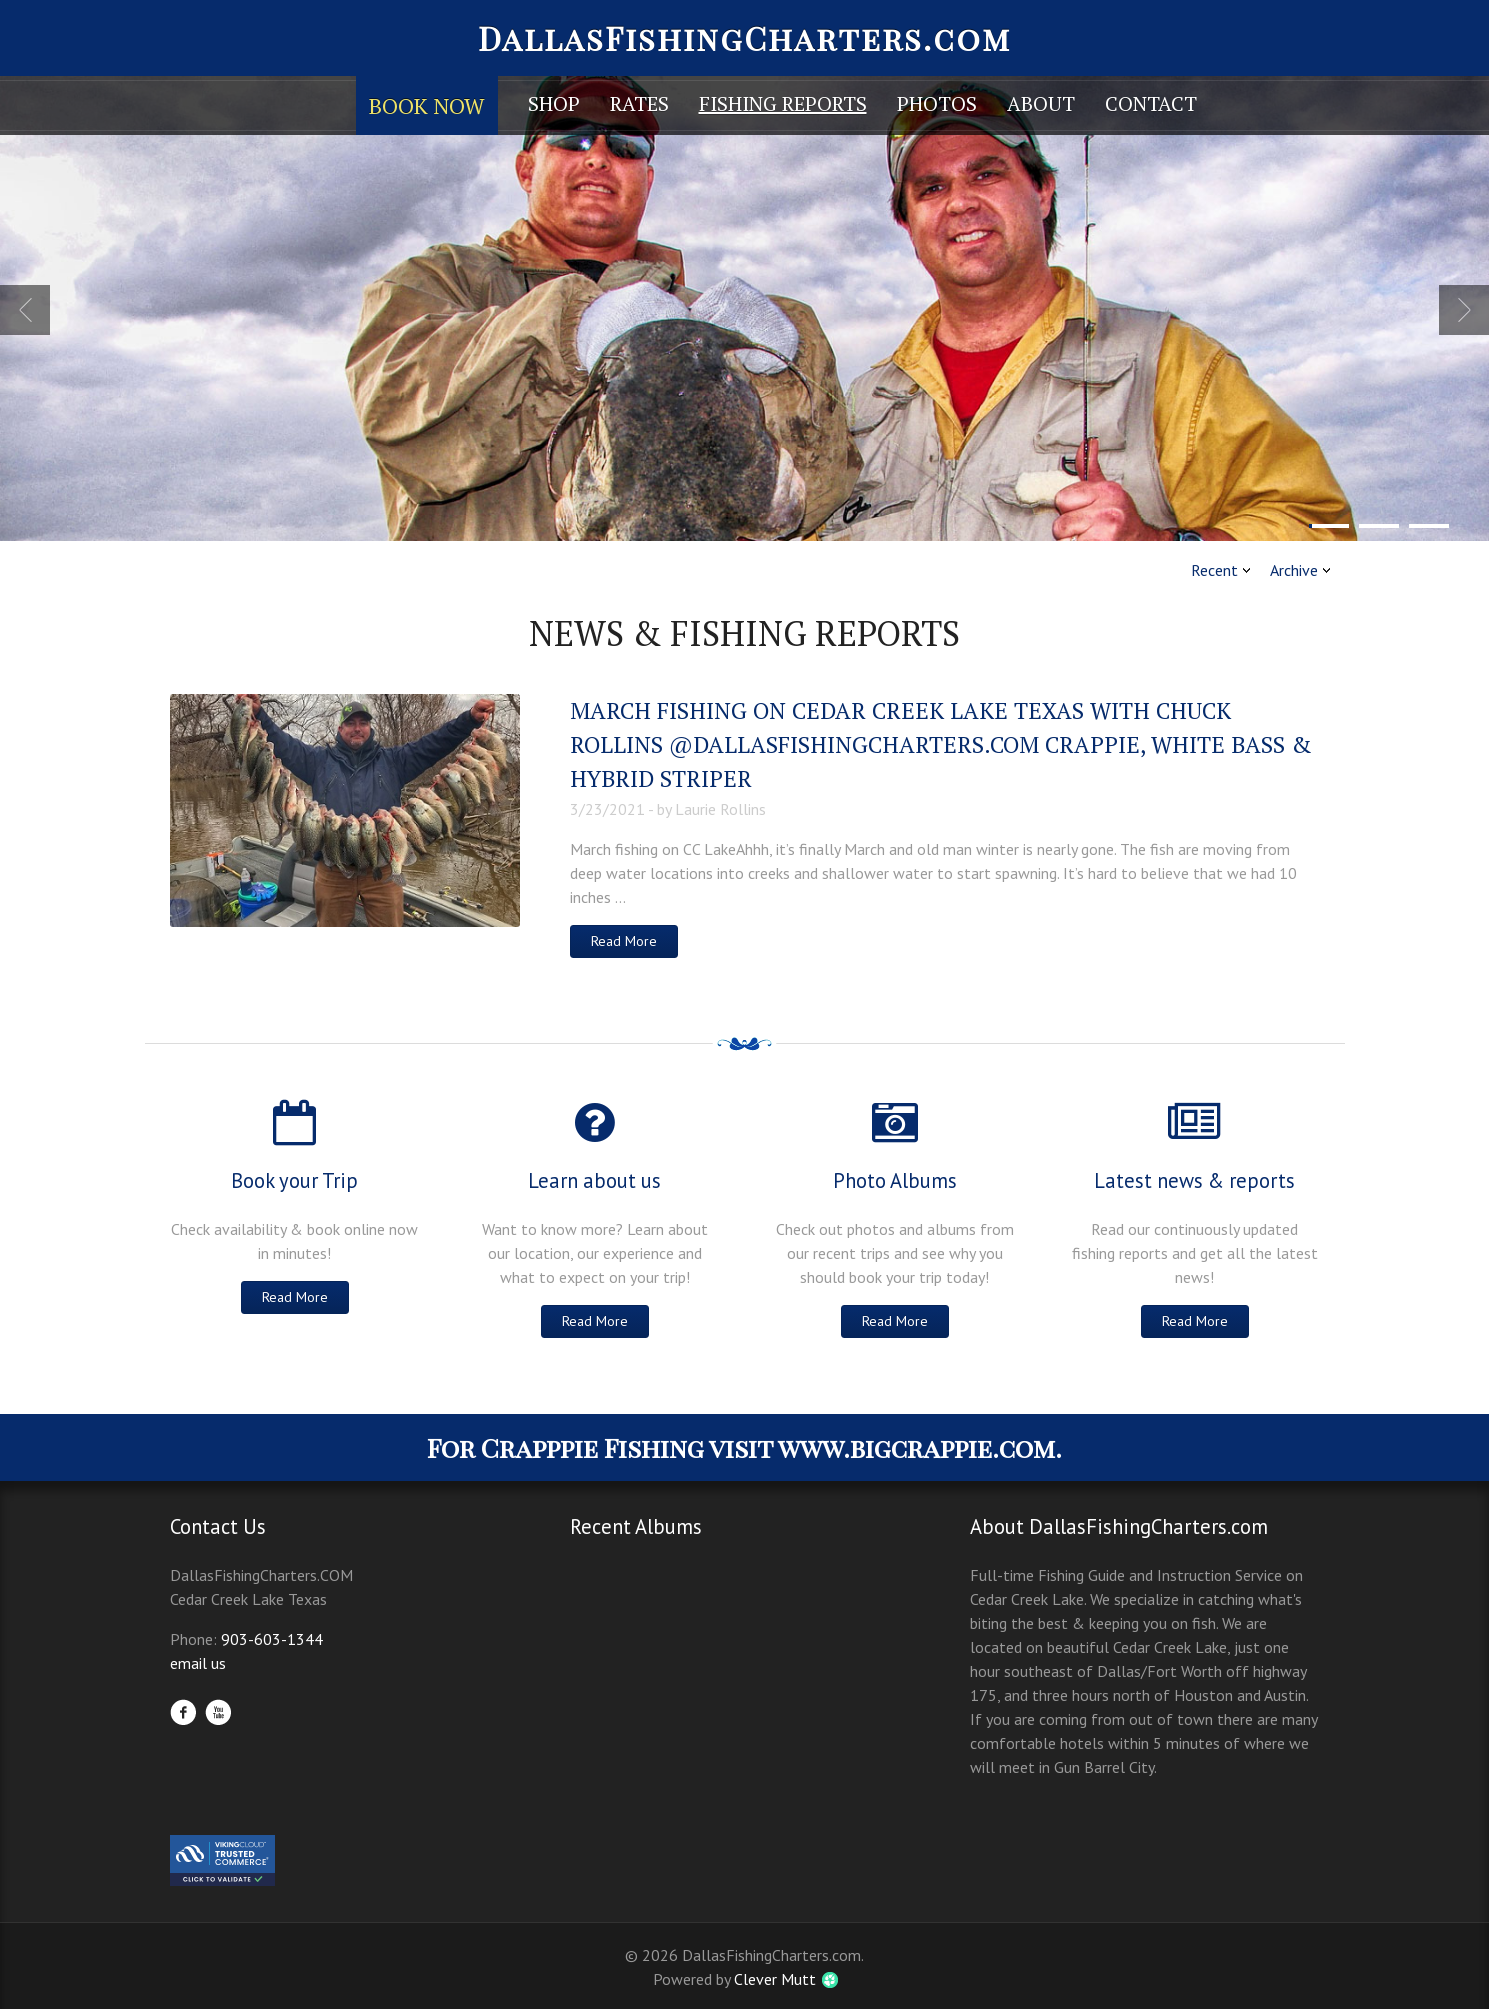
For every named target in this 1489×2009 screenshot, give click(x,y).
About (1041, 103)
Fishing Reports (783, 103)
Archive (1294, 570)
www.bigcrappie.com (916, 1447)
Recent (1214, 570)
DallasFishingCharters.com (744, 37)
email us (198, 1663)
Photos (937, 103)
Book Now (427, 105)
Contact (1151, 103)
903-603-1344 (272, 1639)
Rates (639, 103)
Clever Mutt (775, 1979)
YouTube (218, 1712)
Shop (554, 103)
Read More (624, 941)
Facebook (183, 1712)
